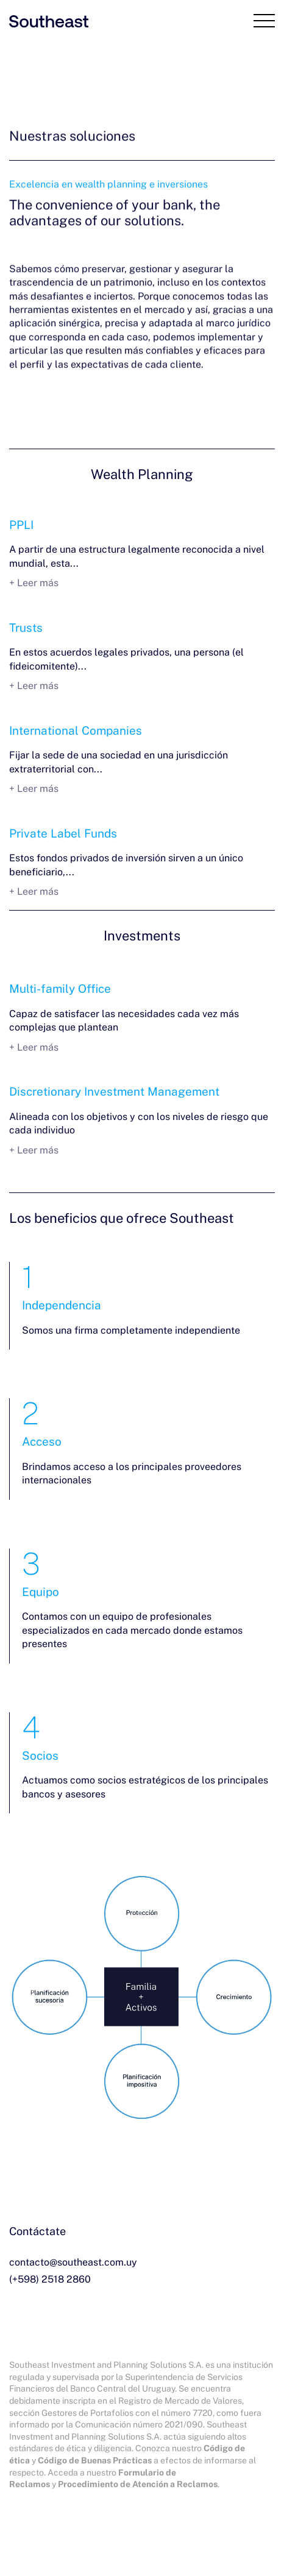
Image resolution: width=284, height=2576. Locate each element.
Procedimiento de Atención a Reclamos (138, 2484)
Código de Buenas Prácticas (95, 2460)
